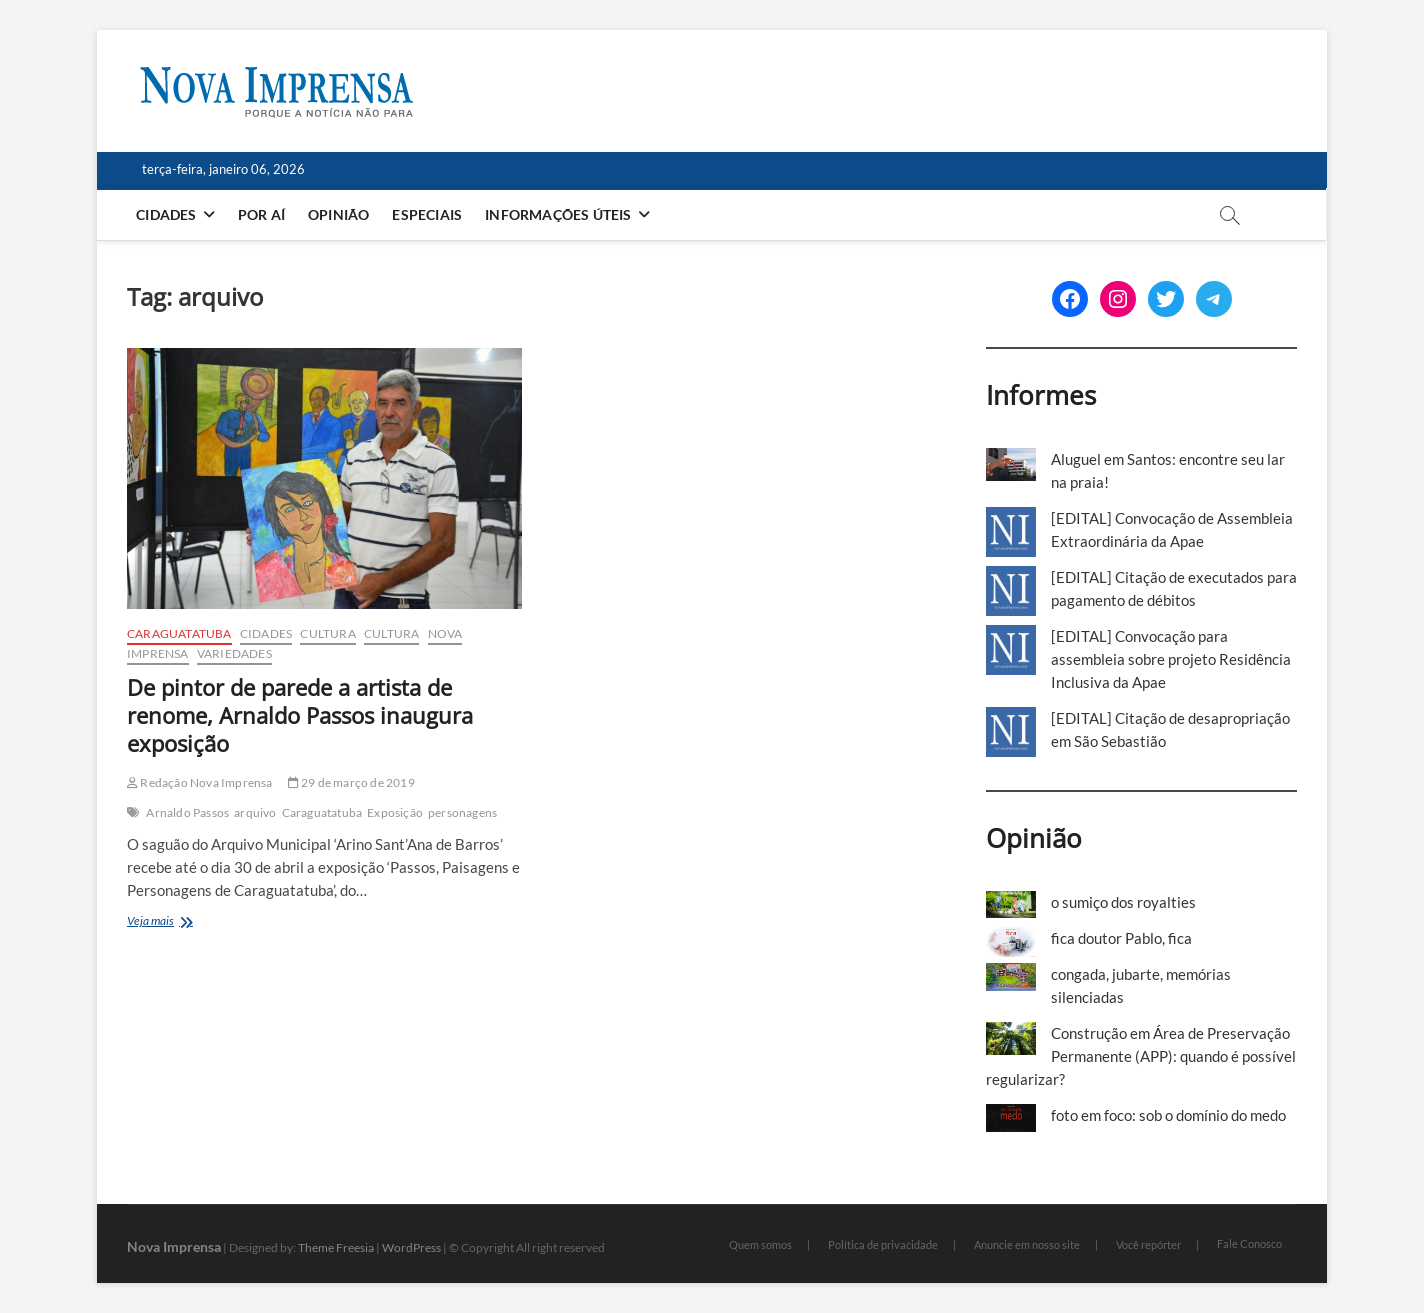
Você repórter (1148, 1244)
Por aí (262, 214)
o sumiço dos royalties (1123, 902)
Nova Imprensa (174, 1246)
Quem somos (760, 1244)
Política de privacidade (883, 1244)
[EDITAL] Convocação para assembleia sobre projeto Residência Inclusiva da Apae (1171, 659)
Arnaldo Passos (187, 812)
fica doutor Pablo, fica (1121, 938)
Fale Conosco (1249, 1243)
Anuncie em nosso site (1027, 1244)
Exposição (395, 812)
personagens (462, 812)
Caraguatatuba (179, 633)
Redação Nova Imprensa (200, 782)
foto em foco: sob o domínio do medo (1168, 1115)
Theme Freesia (336, 1247)
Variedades (234, 653)
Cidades (167, 214)
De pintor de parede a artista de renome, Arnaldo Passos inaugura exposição (300, 715)
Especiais (428, 214)
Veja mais (174, 922)
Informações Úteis (559, 214)
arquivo (255, 812)
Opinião (339, 214)
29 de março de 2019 (351, 782)
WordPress (411, 1247)
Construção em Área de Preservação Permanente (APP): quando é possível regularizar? (1141, 1056)
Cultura (327, 633)
